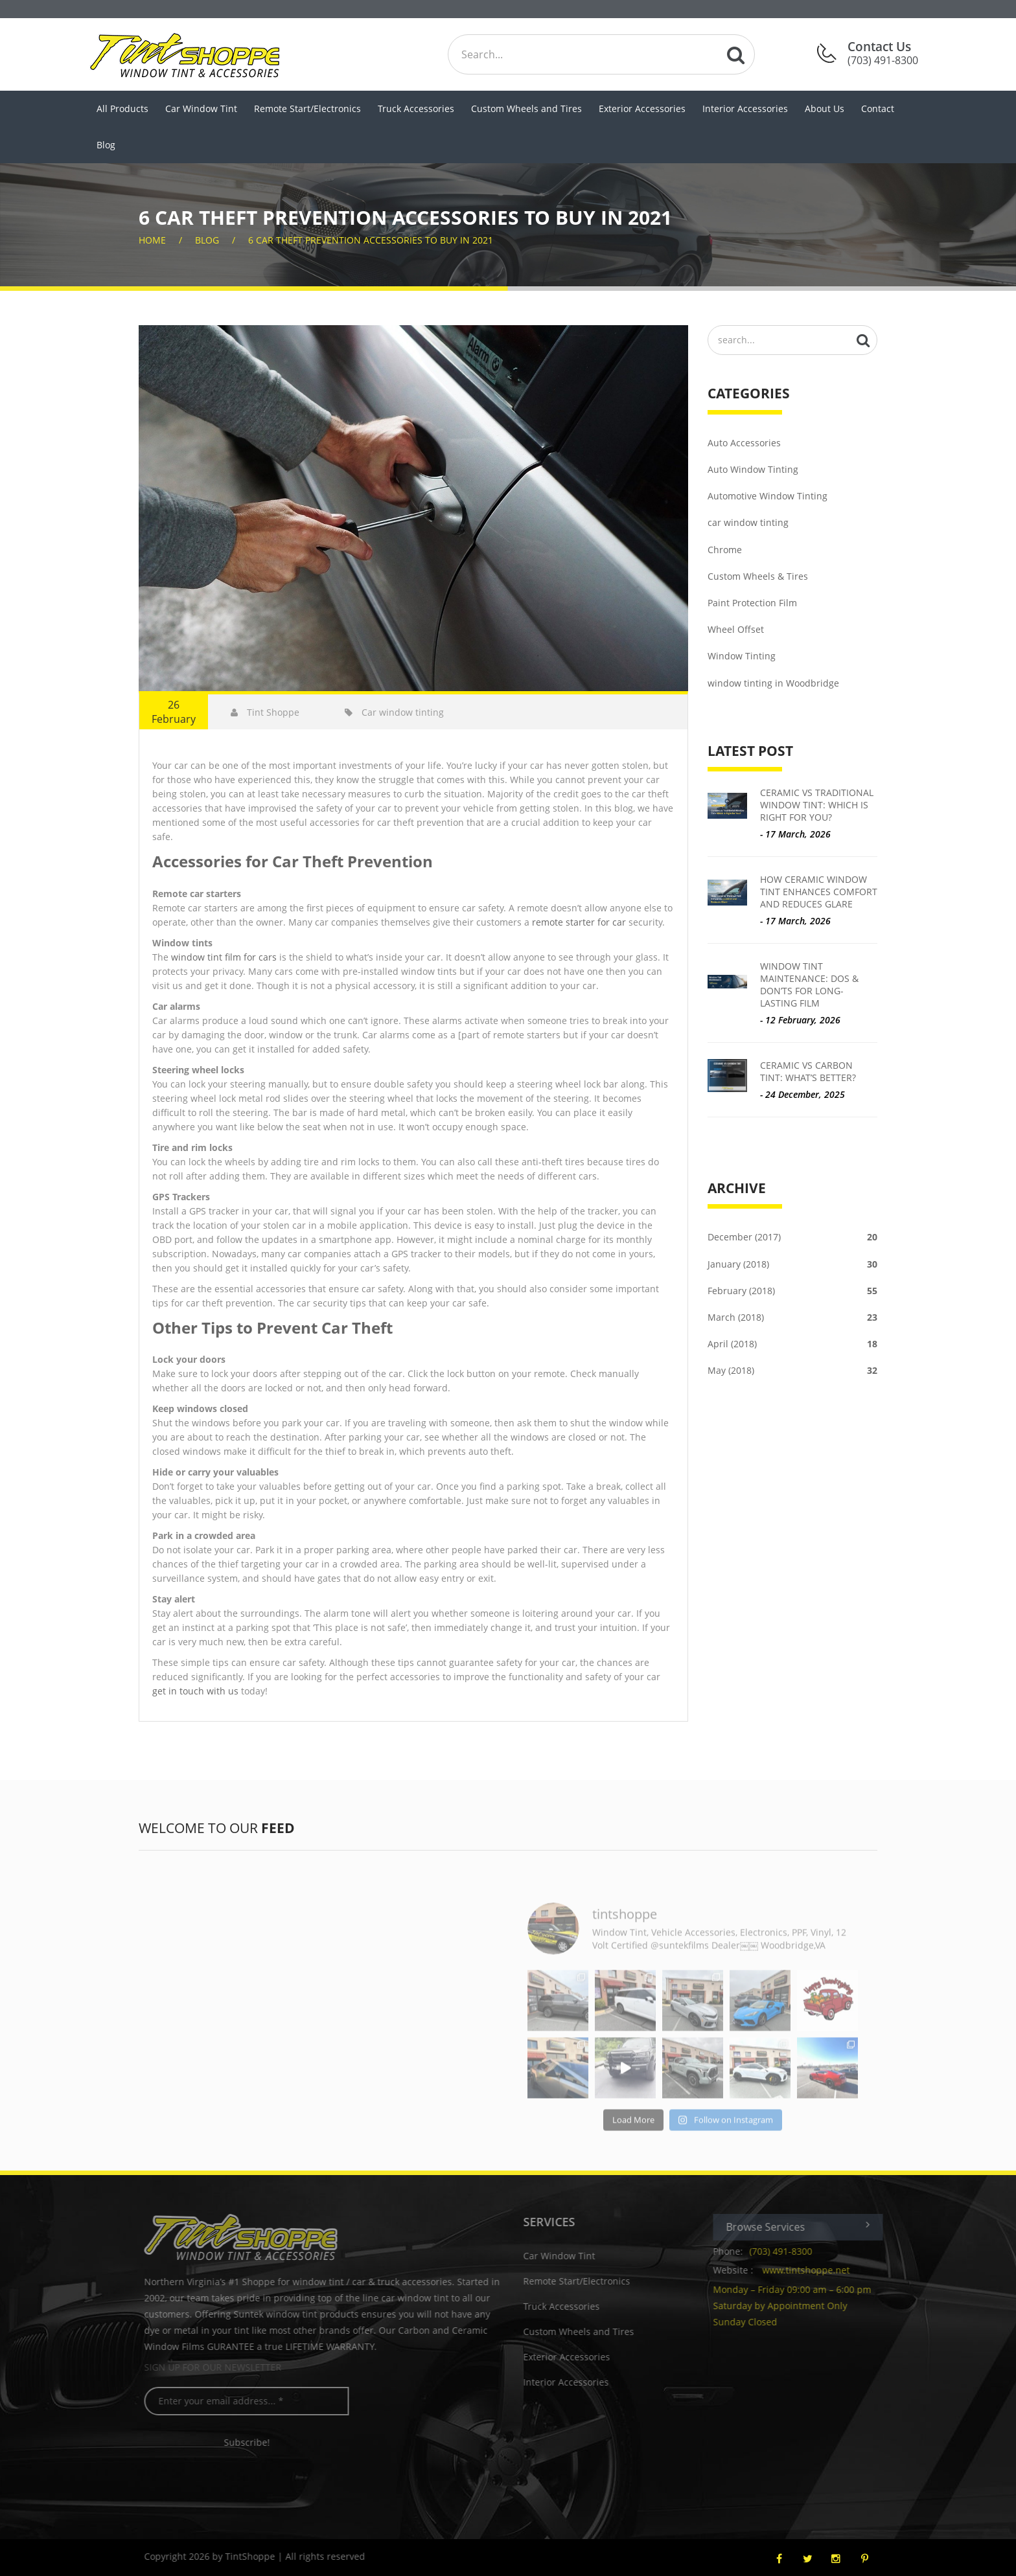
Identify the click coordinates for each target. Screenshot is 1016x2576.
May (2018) (793, 1370)
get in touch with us (195, 1691)
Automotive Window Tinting (767, 496)
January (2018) (793, 1264)
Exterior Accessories (642, 108)
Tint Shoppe (265, 712)
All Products (122, 108)
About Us (824, 108)
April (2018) (793, 1344)
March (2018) (793, 1317)
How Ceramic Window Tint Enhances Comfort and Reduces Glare (818, 891)
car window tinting (748, 522)
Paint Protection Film (752, 603)
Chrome (725, 549)
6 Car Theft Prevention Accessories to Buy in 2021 (370, 240)
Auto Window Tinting (753, 469)
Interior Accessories (745, 108)
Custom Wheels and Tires (526, 108)
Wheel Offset (736, 629)
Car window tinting (394, 712)
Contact (877, 108)
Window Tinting (742, 656)
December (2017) (793, 1237)
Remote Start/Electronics (307, 108)
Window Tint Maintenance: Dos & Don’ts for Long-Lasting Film (809, 984)
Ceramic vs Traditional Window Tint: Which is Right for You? (816, 804)
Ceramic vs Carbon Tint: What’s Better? (808, 1071)
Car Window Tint (201, 108)
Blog (106, 145)
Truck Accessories (416, 108)
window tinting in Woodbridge (773, 683)
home (152, 240)
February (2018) (793, 1290)
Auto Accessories (744, 443)
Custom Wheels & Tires (758, 576)
